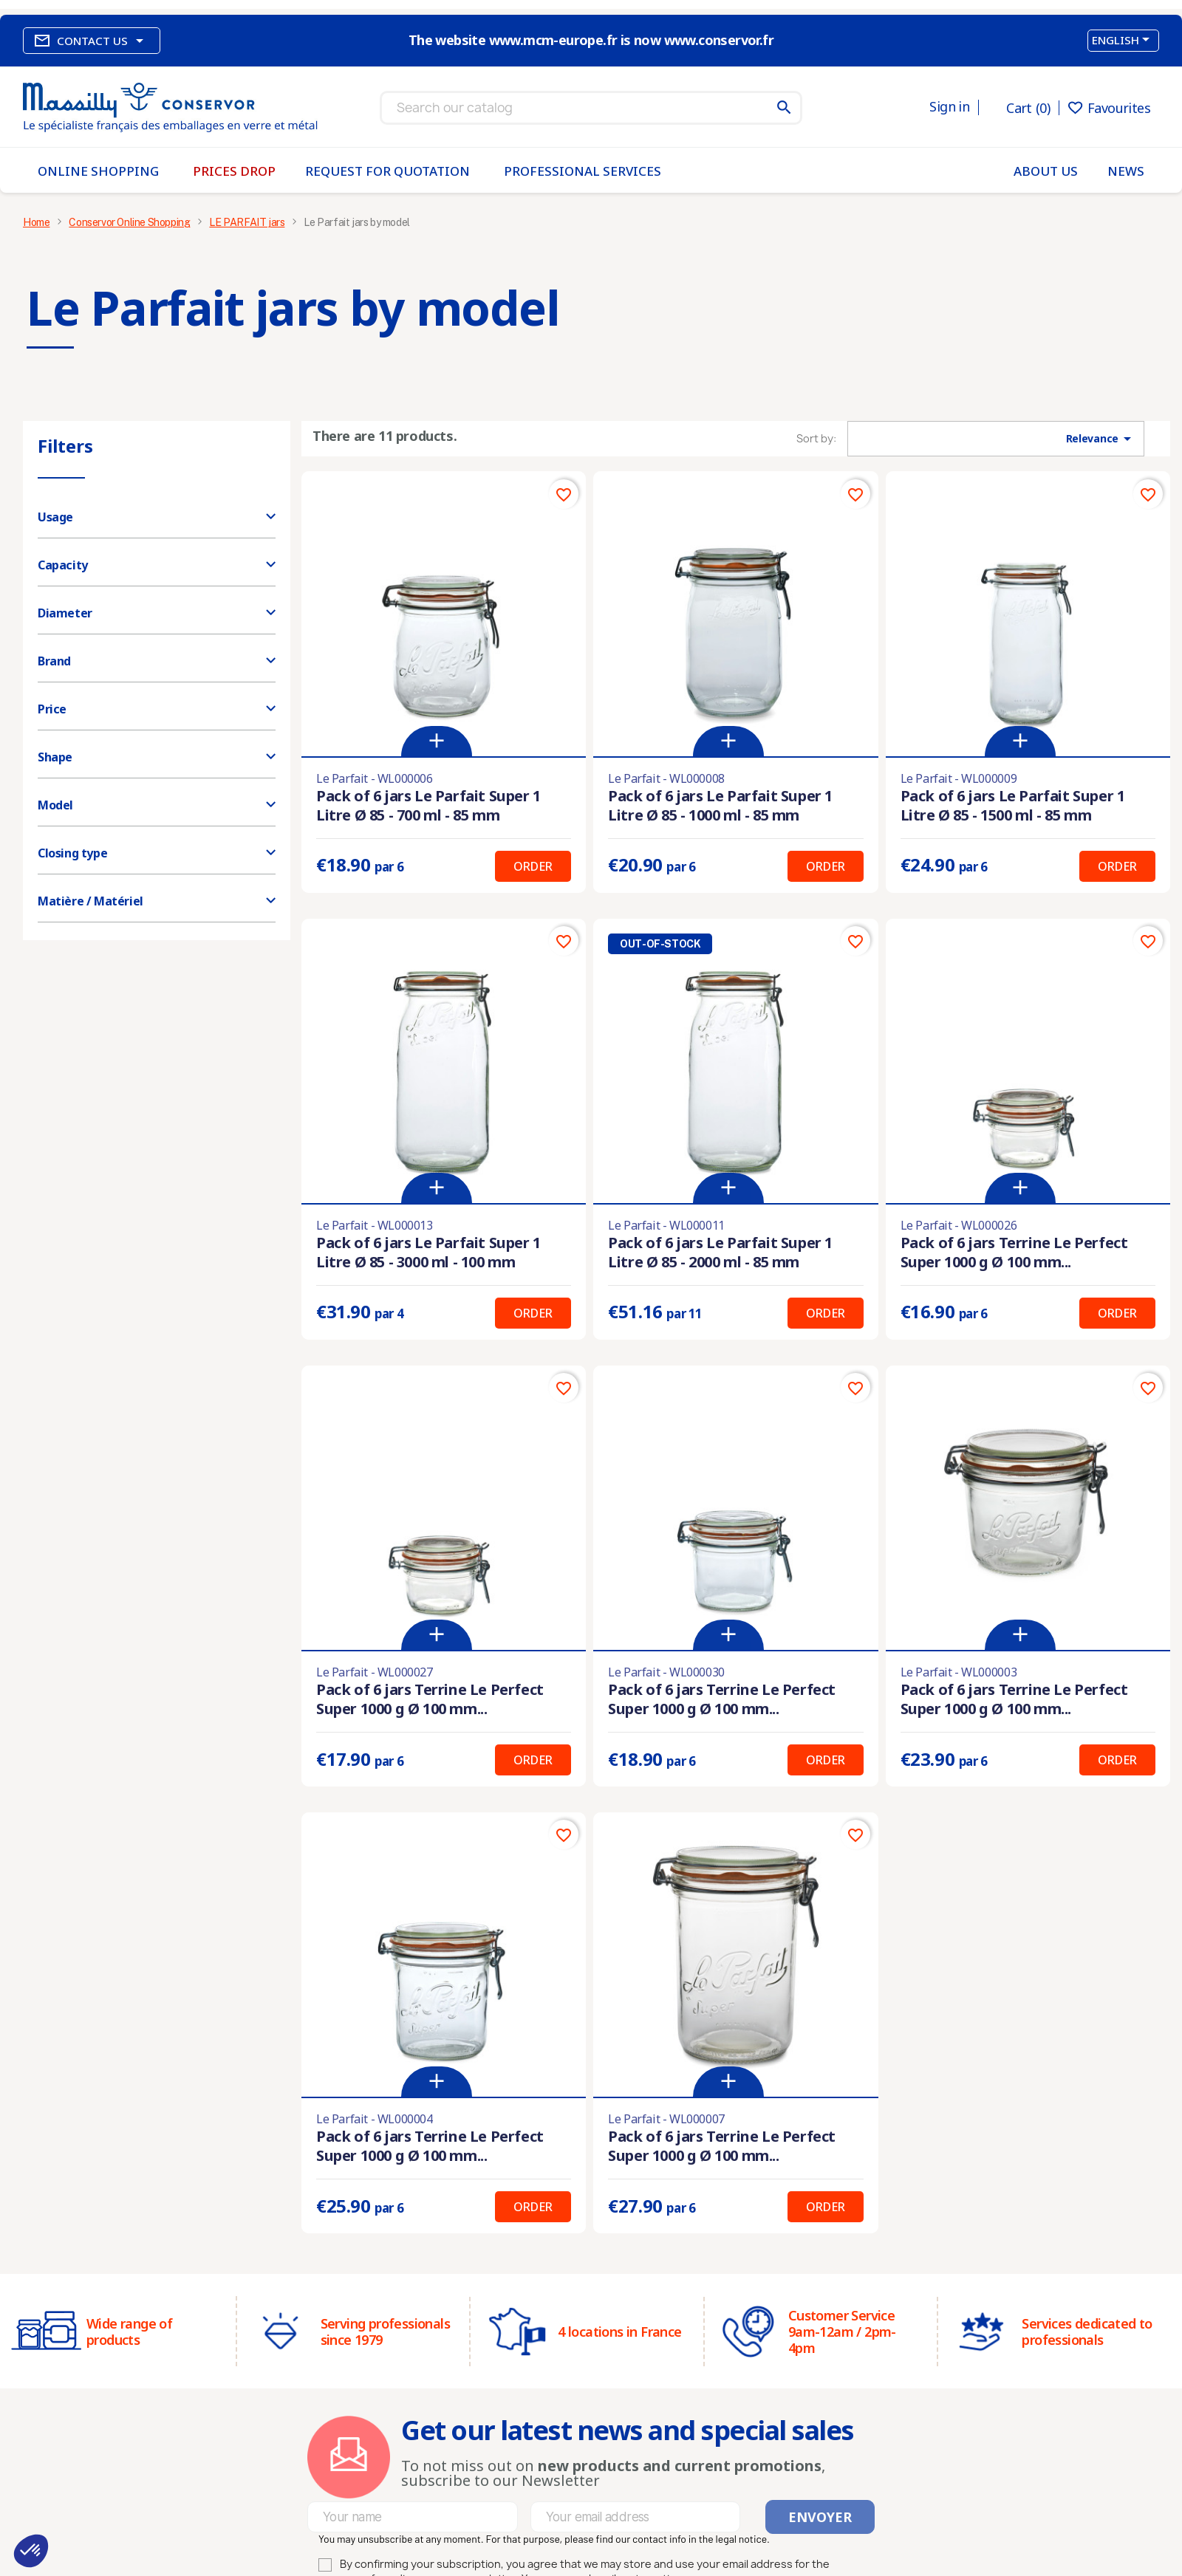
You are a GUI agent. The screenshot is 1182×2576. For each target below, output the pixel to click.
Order (533, 866)
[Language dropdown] (1123, 41)
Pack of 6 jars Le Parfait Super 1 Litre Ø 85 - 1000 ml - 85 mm (720, 805)
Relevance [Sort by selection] (1101, 438)
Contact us (91, 40)
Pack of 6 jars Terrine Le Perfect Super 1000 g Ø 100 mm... (1014, 1252)
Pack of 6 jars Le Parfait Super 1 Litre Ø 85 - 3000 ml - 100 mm (428, 1252)
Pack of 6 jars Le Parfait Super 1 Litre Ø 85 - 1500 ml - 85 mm (1013, 805)
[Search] (591, 108)
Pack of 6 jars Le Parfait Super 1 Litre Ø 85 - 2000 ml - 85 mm (720, 1252)
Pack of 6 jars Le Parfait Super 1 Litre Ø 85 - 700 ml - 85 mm (428, 805)
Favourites (1109, 107)
